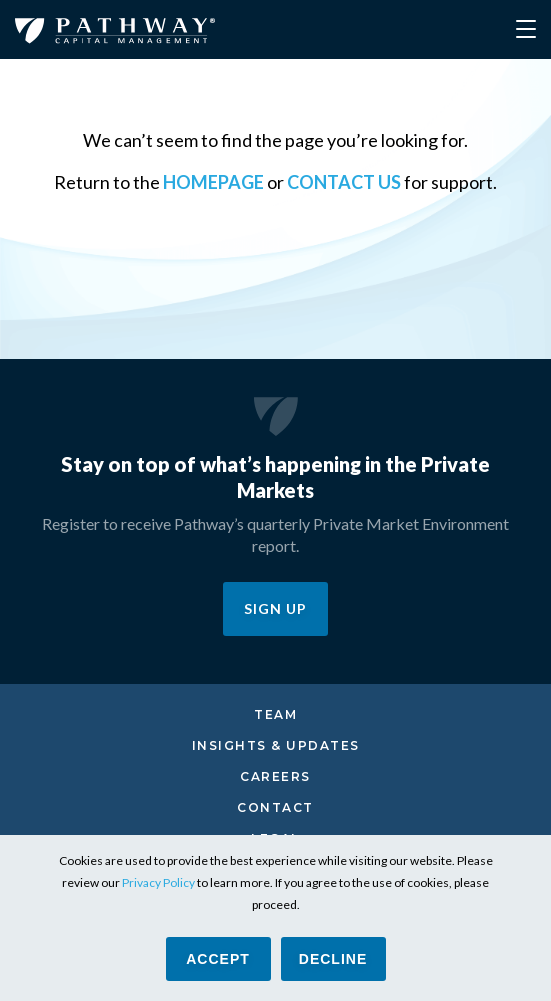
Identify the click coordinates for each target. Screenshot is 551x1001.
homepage (213, 182)
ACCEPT (218, 959)
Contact (275, 807)
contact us (344, 182)
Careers (275, 776)
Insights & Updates (276, 745)
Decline (333, 959)
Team (275, 714)
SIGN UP (275, 608)
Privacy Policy (158, 882)
